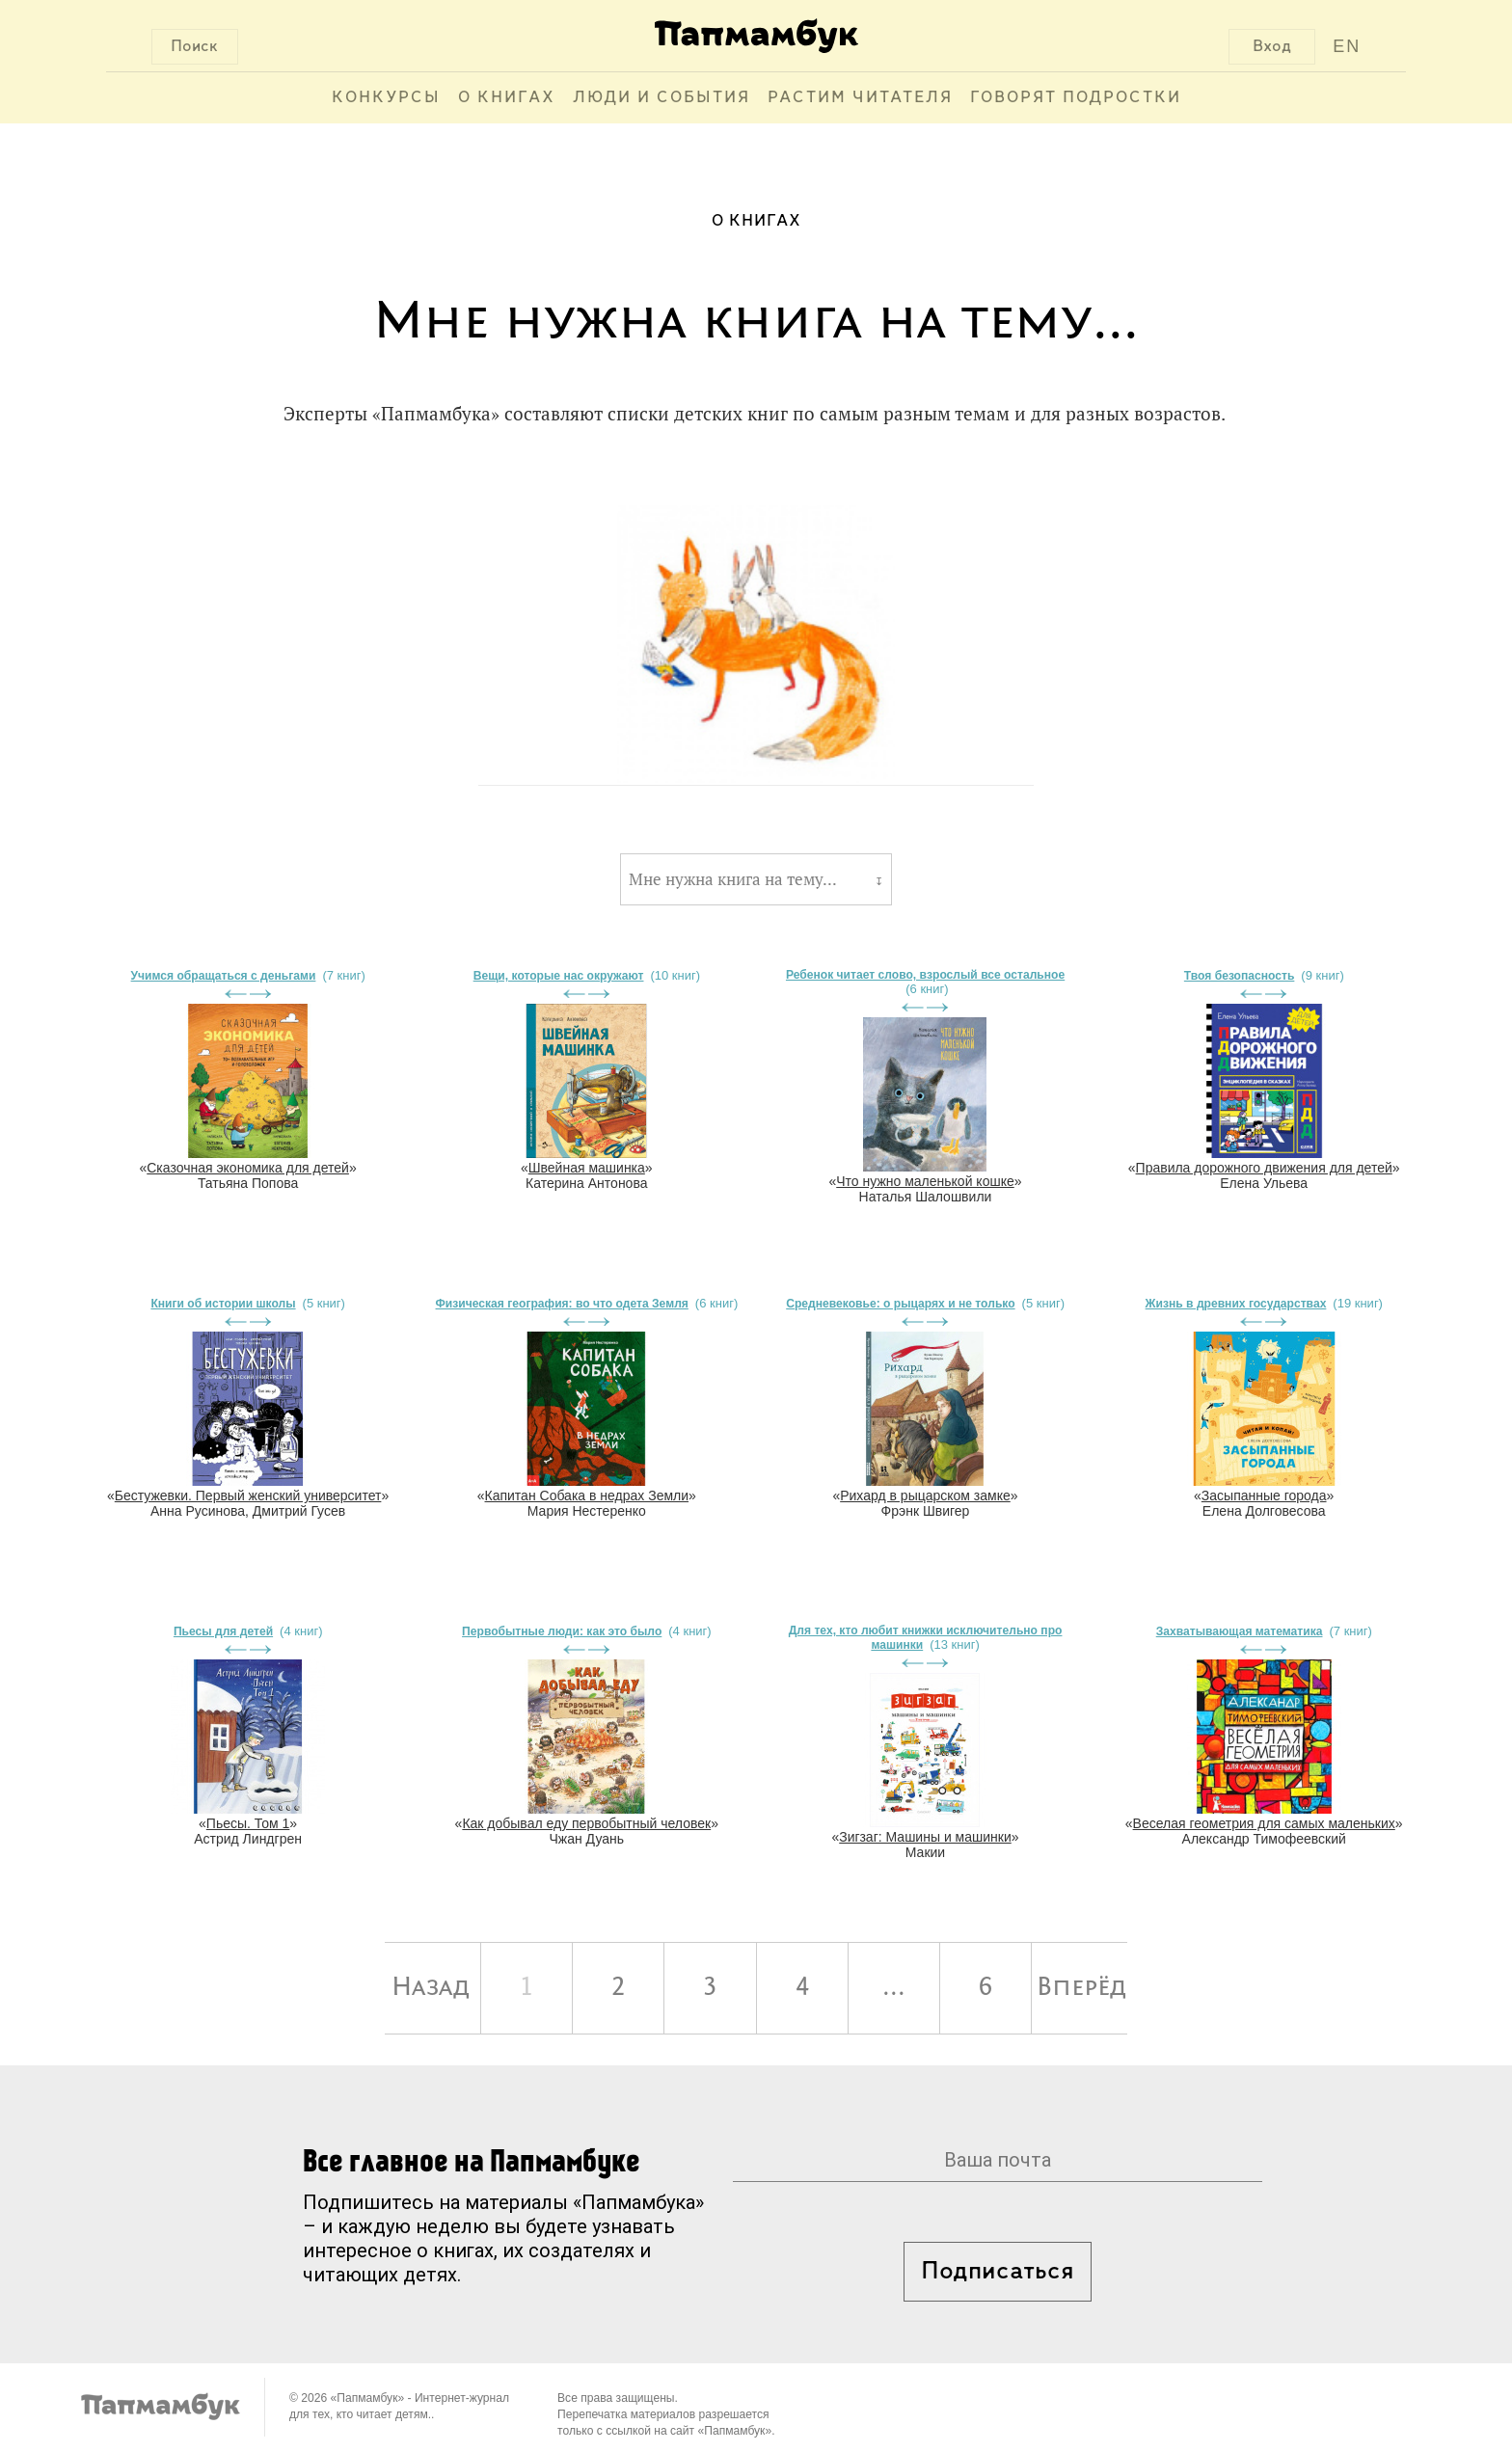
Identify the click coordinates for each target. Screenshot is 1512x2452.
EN (1347, 46)
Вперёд (1081, 1988)
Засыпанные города (1264, 1495)
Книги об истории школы (222, 1303)
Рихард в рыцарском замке (925, 1495)
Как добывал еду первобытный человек (586, 1823)
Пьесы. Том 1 (248, 1823)
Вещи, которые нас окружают (558, 976)
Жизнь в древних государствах (1236, 1303)
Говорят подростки (1075, 98)
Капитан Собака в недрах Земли (587, 1495)
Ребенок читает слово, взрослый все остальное (925, 975)
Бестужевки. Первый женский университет (248, 1495)
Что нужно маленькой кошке (924, 1181)
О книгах (506, 98)
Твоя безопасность (1239, 976)
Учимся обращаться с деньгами (223, 976)
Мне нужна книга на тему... (733, 879)
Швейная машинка (586, 1167)
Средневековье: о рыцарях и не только (900, 1303)
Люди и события (661, 98)
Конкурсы (386, 98)
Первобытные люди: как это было (562, 1631)
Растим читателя (860, 98)
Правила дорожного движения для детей (1264, 1167)
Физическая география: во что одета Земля (562, 1303)
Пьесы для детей (223, 1631)
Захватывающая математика (1239, 1631)
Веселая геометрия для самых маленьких (1264, 1823)
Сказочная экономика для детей (248, 1167)
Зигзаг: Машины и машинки (925, 1837)
